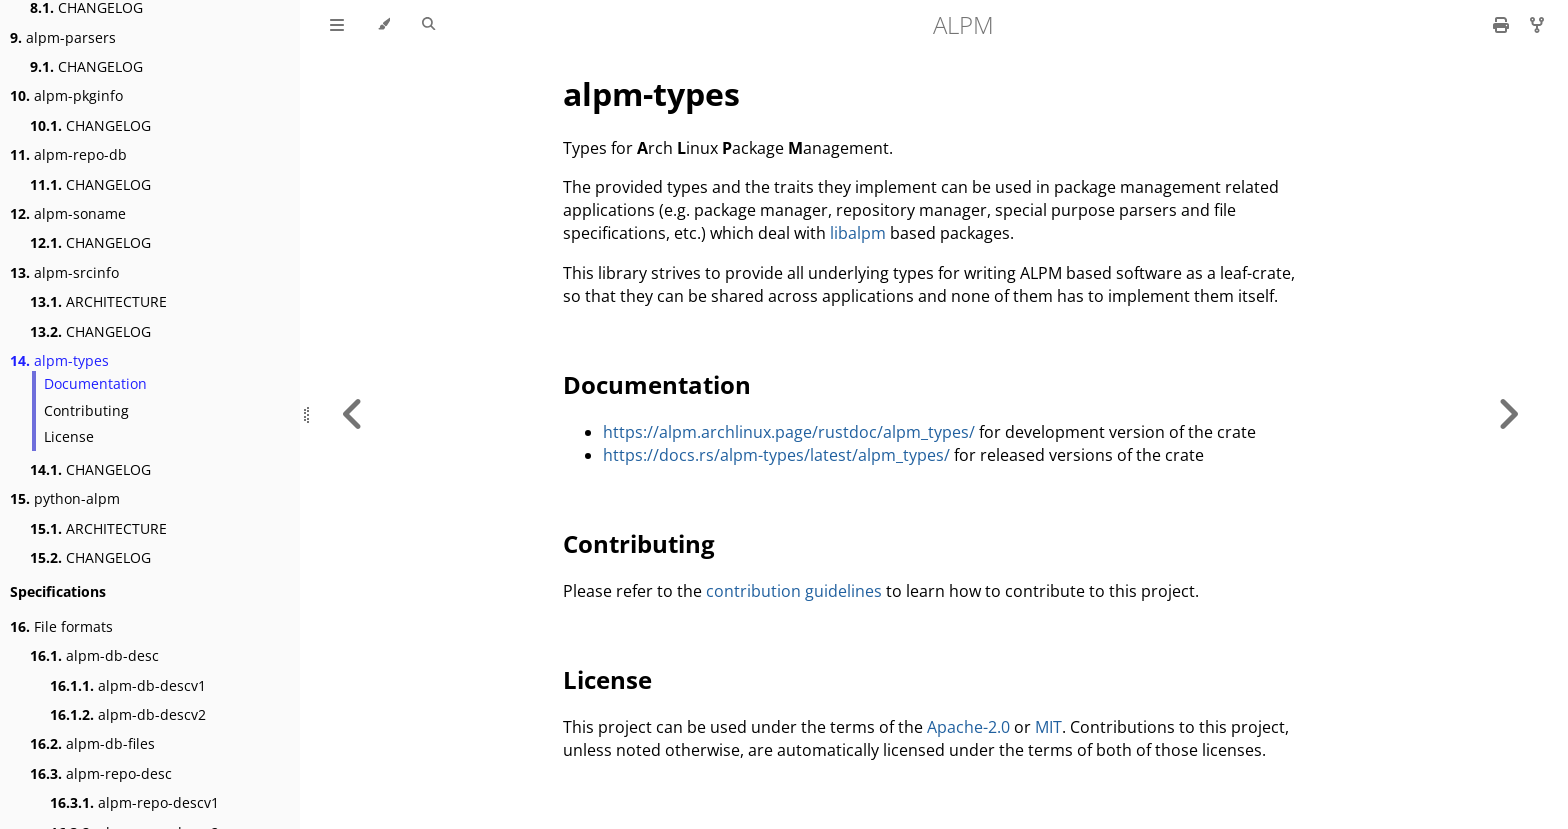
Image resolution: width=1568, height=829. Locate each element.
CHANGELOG (86, 66)
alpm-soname (68, 213)
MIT (1048, 727)
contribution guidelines (794, 591)
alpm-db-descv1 (128, 685)
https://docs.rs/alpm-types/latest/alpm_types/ (776, 455)
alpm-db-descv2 (128, 714)
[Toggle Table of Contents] (337, 25)
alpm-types (59, 360)
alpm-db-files (92, 743)
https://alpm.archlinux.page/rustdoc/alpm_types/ (789, 432)
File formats (61, 626)
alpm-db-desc (94, 655)
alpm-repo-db (68, 154)
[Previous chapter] (353, 414)
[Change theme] (383, 25)
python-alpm (65, 498)
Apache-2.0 (968, 727)
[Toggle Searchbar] (428, 25)
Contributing (86, 410)
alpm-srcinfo (64, 272)
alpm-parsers (63, 37)
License (69, 436)
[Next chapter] (1508, 414)
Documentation (95, 383)
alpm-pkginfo (66, 95)
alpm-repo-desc (101, 773)
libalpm (858, 233)
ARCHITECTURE (98, 301)
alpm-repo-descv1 (134, 802)
